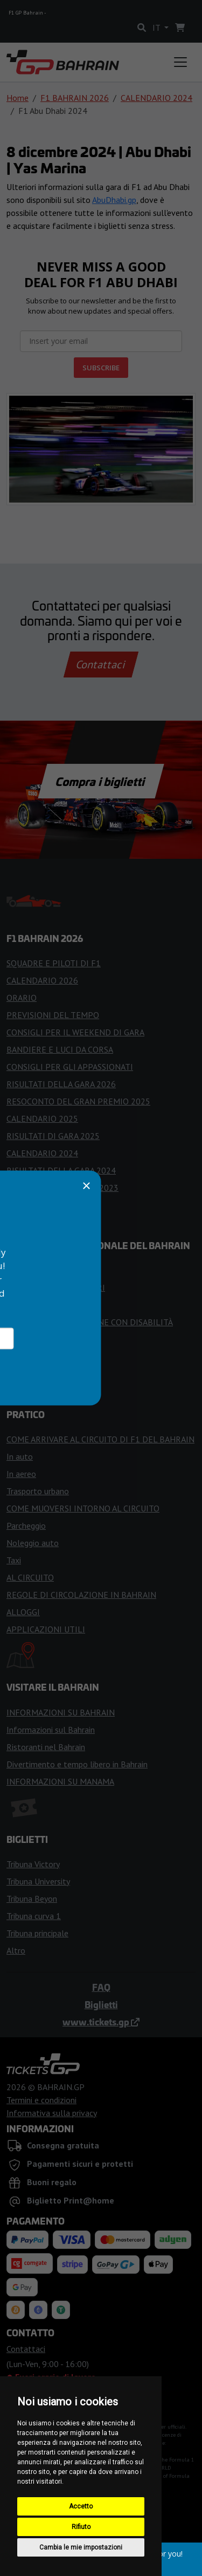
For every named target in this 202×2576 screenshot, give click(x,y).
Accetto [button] (81, 2506)
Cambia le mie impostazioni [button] (80, 2547)
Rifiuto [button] (81, 2527)
